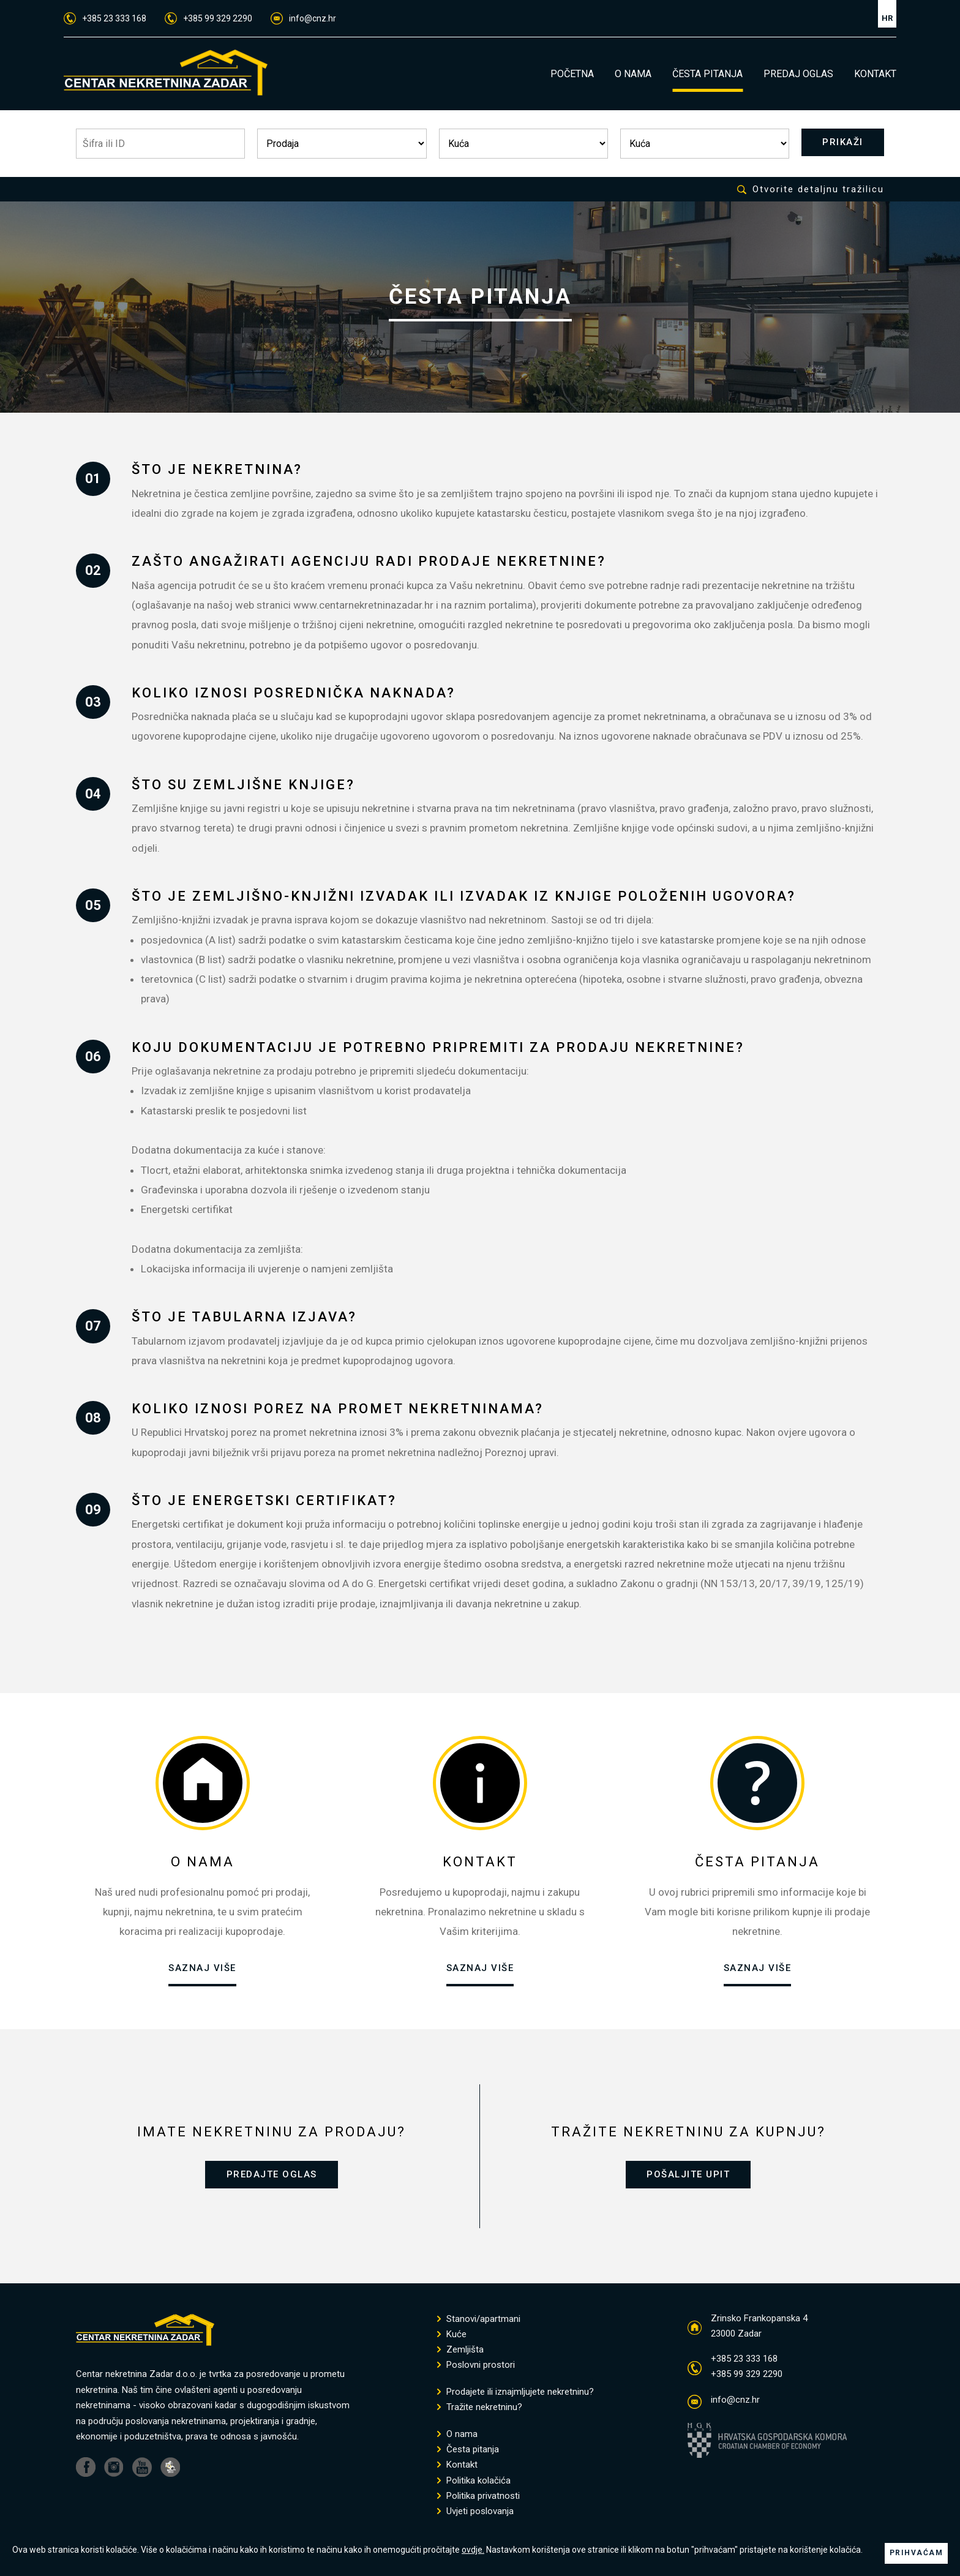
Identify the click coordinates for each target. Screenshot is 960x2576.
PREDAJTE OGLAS (272, 2175)
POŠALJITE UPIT (688, 2175)
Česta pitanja (468, 2452)
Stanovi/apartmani (478, 2321)
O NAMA (633, 74)
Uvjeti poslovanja (475, 2514)
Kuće (452, 2337)
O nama (457, 2437)
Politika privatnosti (478, 2499)
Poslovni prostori (476, 2368)
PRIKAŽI (839, 143)
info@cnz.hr (303, 18)
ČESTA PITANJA (707, 74)
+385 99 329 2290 (208, 18)
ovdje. (473, 2539)
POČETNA (572, 74)
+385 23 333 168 (105, 18)
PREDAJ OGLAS (798, 74)
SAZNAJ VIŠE (202, 1968)
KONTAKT (875, 74)
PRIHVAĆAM (916, 2547)
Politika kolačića (474, 2484)
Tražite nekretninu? (479, 2410)
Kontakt (457, 2468)
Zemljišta (460, 2353)
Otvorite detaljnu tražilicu (810, 189)
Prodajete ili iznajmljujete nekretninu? (515, 2395)
